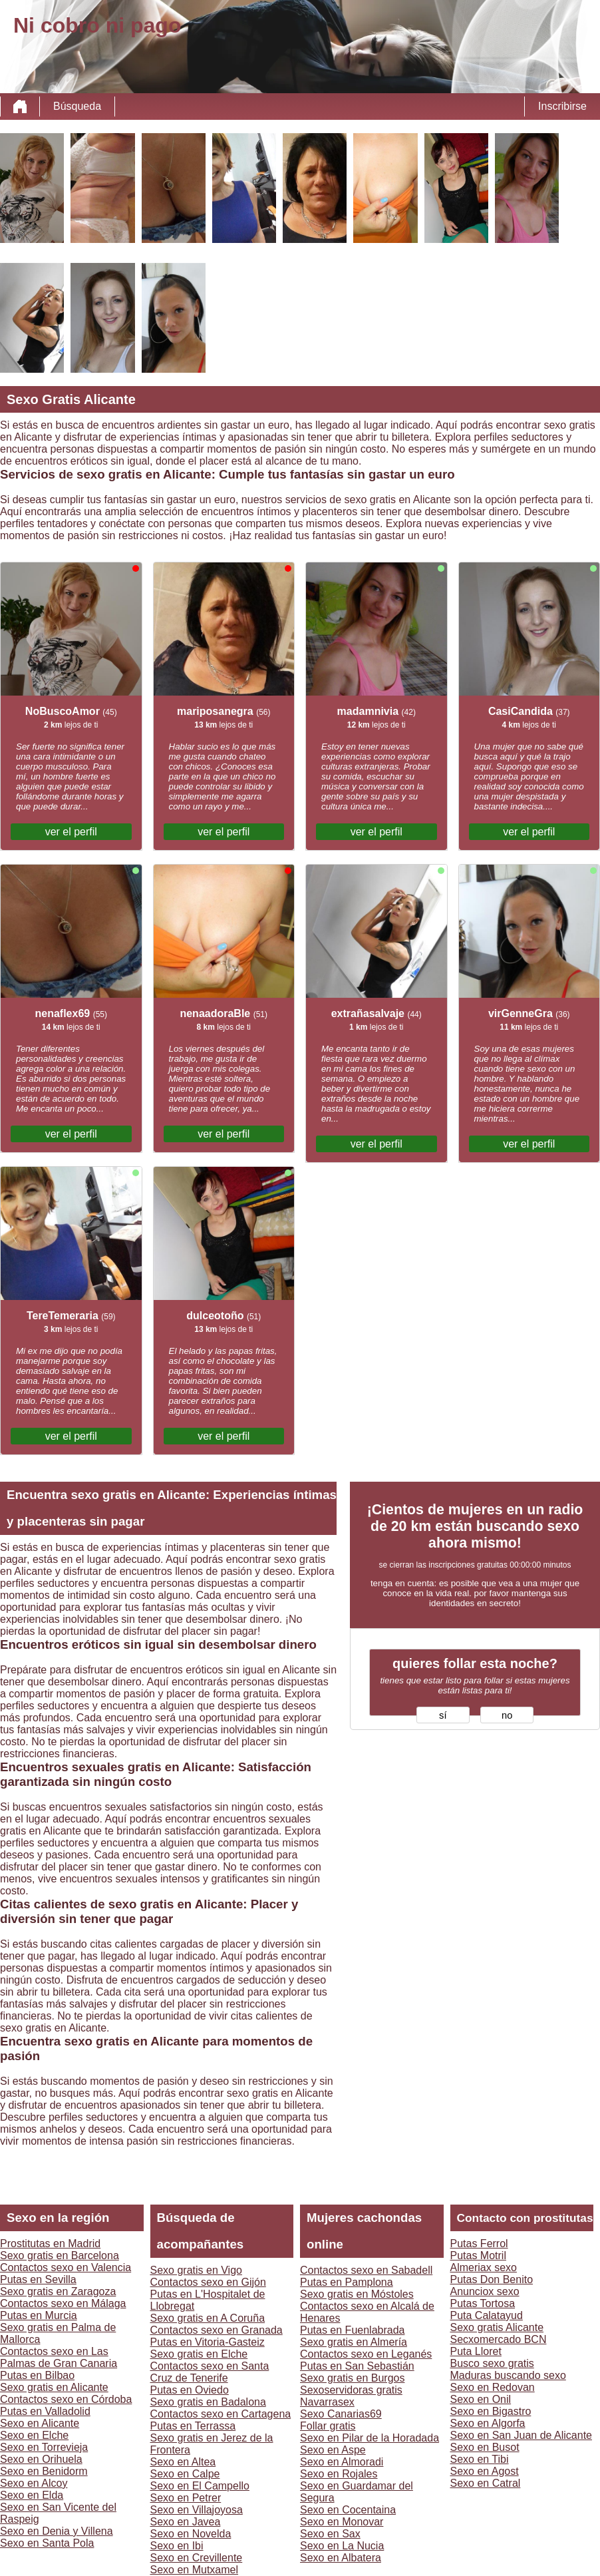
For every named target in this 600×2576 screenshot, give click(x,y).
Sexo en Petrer (186, 2497)
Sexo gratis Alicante (497, 2327)
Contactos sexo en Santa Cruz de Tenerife (209, 2372)
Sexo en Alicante (39, 2423)
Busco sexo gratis (492, 2363)
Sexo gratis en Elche (199, 2354)
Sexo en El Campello (199, 2485)
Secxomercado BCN (498, 2339)
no (507, 1715)
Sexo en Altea (183, 2462)
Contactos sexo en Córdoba (66, 2399)
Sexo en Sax (330, 2533)
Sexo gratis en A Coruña (207, 2318)
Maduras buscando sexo (508, 2375)
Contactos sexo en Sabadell (366, 2270)
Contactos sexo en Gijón (208, 2282)
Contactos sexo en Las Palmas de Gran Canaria (58, 2357)
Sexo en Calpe (185, 2473)
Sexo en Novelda (190, 2533)
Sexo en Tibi (479, 2459)
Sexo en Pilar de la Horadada (369, 2438)
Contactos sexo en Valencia (65, 2267)
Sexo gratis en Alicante (54, 2387)
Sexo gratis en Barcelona (59, 2255)
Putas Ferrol (479, 2243)
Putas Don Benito (491, 2279)
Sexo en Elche (34, 2435)
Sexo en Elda (31, 2495)
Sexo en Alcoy (33, 2483)
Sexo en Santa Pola (47, 2543)
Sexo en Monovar (341, 2521)
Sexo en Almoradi (341, 2462)
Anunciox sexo (485, 2291)
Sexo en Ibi (177, 2545)
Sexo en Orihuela (41, 2459)
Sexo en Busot (485, 2447)
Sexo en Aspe (333, 2450)
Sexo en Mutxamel (194, 2569)
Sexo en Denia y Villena (56, 2531)
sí (442, 1715)
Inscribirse (562, 106)
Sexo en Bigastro (490, 2411)
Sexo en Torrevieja (44, 2447)
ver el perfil (71, 831)
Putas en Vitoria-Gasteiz (207, 2342)
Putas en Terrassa (193, 2426)
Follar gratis (328, 2426)
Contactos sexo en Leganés (366, 2354)
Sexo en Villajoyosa (196, 2509)
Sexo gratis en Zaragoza (58, 2291)
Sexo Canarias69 (341, 2414)
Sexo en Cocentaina (348, 2509)
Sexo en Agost (484, 2471)
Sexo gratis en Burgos (352, 2378)
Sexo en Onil (481, 2399)
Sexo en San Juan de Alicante (521, 2435)
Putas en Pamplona (346, 2282)
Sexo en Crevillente (196, 2557)
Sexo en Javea (185, 2521)
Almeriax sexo (483, 2267)
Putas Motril (478, 2255)
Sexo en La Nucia (342, 2545)
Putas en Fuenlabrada (352, 2330)
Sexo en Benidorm (44, 2471)
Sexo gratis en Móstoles (357, 2294)
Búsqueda (77, 106)
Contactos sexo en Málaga (63, 2303)
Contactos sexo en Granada (216, 2330)
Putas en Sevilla (38, 2279)
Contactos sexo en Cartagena (220, 2414)
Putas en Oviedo (189, 2390)
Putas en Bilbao (37, 2375)
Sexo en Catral (485, 2483)
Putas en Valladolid (45, 2411)
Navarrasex (327, 2402)
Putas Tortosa (483, 2303)
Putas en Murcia (38, 2315)
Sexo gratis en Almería (353, 2342)
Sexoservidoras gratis (351, 2390)
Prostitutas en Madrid (50, 2243)
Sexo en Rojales (339, 2473)
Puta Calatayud (486, 2315)
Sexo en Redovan (492, 2387)
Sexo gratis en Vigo (196, 2270)
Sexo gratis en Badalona (208, 2402)
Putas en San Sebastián (357, 2366)
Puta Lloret (476, 2351)
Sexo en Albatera (340, 2557)
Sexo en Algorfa (487, 2423)
